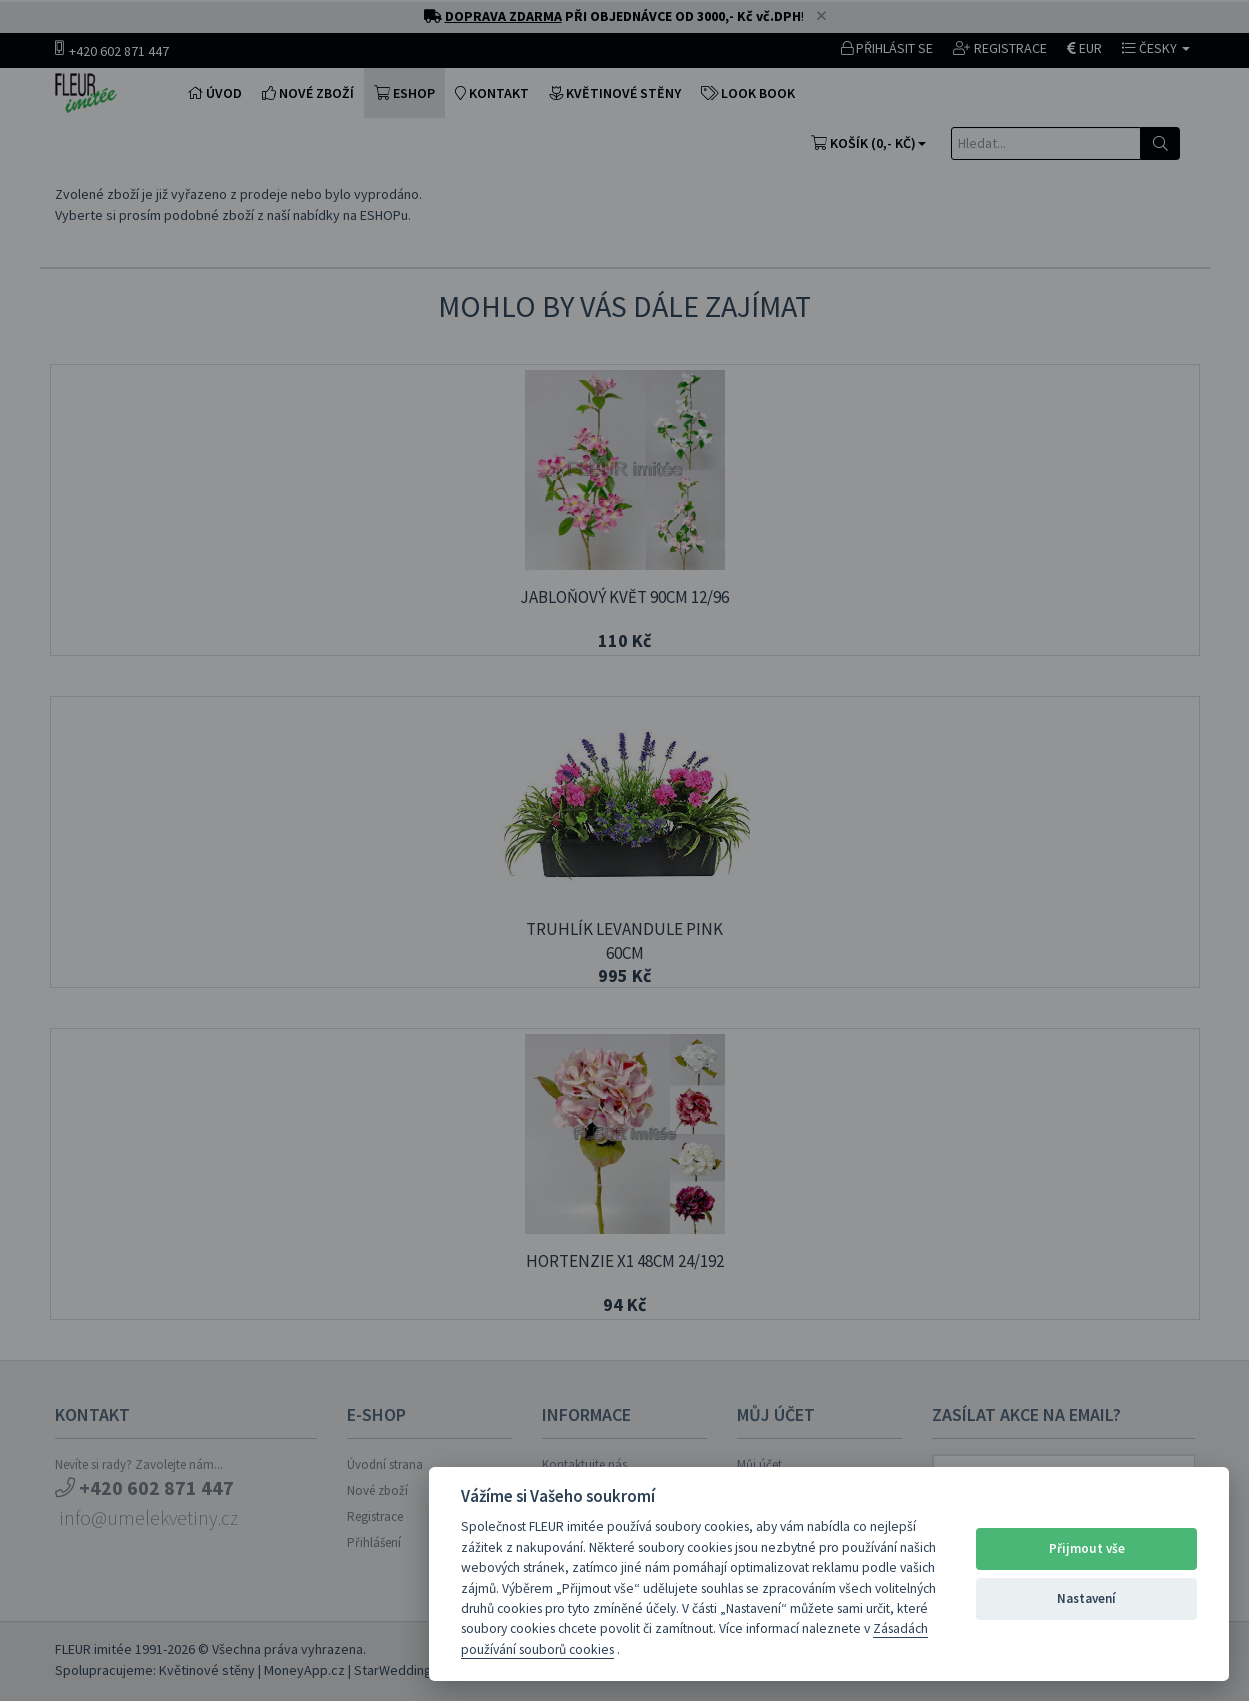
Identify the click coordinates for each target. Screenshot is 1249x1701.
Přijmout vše (1087, 1548)
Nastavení (1086, 1598)
